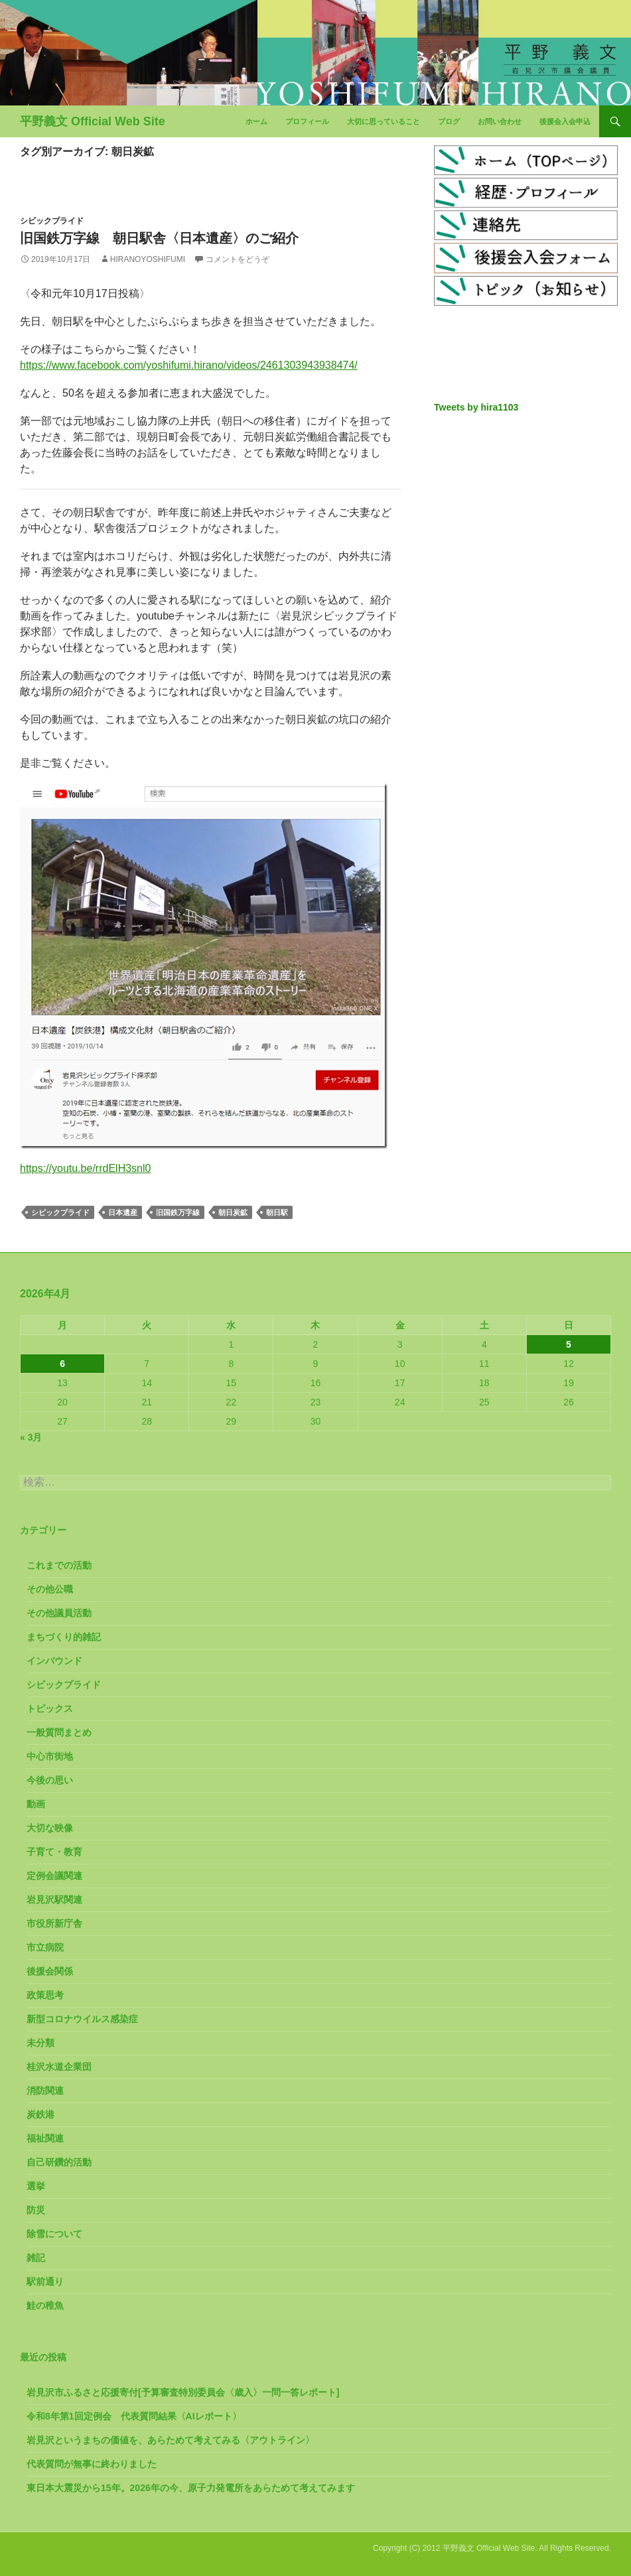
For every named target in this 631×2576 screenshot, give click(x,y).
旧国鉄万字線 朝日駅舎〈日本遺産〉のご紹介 (159, 238)
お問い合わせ (500, 121)
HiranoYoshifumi (147, 259)
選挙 (36, 2186)
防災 (36, 2210)
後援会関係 (50, 1971)
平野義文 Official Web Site (92, 121)
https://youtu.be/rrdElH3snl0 (85, 1168)
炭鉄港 (40, 2114)
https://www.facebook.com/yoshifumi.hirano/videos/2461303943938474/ (189, 365)
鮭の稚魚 (45, 2305)
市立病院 (45, 1947)
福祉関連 (45, 2138)
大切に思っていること (383, 121)
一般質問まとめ (59, 1732)
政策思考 (45, 1995)
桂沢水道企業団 (59, 2066)
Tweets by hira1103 (476, 407)
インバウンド (54, 1660)
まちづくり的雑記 (64, 1637)
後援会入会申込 (565, 121)
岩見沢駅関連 (54, 1899)
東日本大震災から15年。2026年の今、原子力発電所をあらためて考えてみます (191, 2487)
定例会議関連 (54, 1875)
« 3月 (31, 1437)
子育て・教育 (54, 1851)
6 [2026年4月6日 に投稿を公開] (62, 1363)
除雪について (54, 2233)
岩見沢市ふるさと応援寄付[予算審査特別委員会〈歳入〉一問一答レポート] (183, 2392)
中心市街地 (50, 1756)
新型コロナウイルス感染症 (82, 2019)
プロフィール (307, 121)
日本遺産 (122, 1212)
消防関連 (45, 2090)
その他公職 (50, 1589)
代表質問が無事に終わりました (92, 2464)
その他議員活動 (59, 1613)
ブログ (449, 121)
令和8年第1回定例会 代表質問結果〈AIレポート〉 (134, 2416)
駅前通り (45, 2281)
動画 (36, 1804)
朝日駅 (277, 1212)
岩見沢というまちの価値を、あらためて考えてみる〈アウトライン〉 (171, 2440)
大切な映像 (50, 1828)
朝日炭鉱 (232, 1212)
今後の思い (50, 1780)
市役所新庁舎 (54, 1923)
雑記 (36, 2257)
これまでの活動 (59, 1565)
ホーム (256, 121)
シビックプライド (52, 220)
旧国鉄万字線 (178, 1212)
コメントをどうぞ (237, 259)
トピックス (50, 1708)
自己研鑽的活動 (59, 2162)
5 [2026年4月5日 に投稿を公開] (568, 1344)
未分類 (40, 2042)
